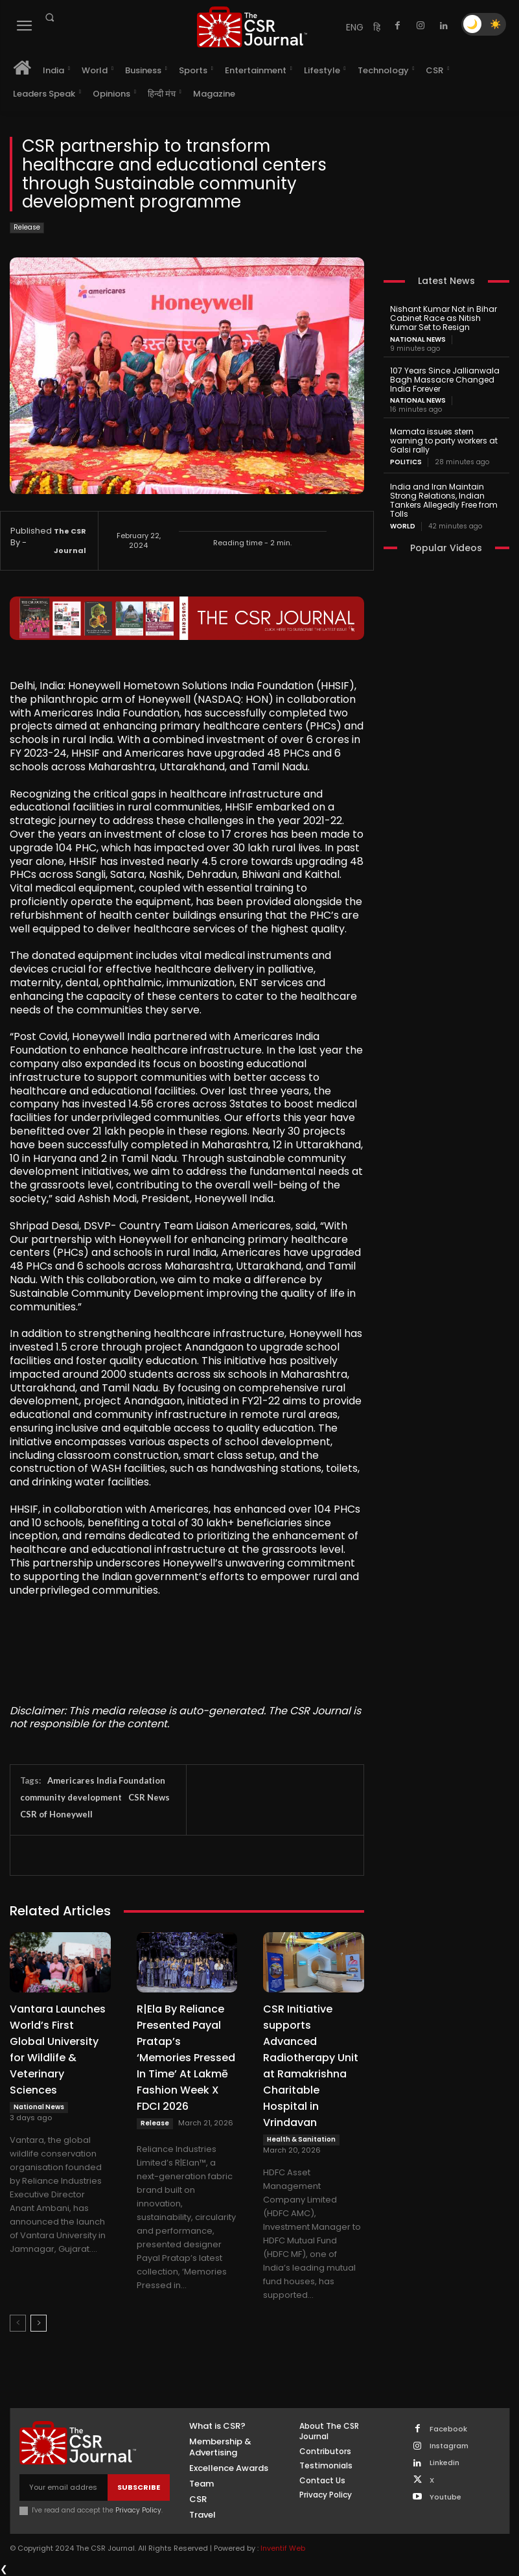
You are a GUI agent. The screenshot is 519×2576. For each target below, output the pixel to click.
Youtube (445, 2497)
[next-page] (38, 2323)
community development (71, 1797)
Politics (406, 461)
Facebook (448, 2429)
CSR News (149, 1797)
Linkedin (444, 2463)
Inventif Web (282, 2548)
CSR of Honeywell (56, 1814)
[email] (63, 2487)
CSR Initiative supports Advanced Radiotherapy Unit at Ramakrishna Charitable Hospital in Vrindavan (310, 2066)
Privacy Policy (138, 2510)
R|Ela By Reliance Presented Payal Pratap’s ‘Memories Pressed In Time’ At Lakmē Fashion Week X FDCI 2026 (186, 2058)
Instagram (449, 2446)
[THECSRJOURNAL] (252, 26)
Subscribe (138, 2486)
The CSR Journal (70, 541)
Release (27, 227)
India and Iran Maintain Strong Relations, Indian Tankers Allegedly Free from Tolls (444, 499)
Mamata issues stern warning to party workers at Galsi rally (444, 440)
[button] (49, 17)
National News (39, 2107)
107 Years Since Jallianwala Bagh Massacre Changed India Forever (445, 379)
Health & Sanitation (301, 2139)
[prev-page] (18, 2323)
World (402, 525)
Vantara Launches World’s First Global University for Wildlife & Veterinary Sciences (58, 2049)
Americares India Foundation (106, 1780)
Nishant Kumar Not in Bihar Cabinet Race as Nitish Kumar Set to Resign (443, 318)
